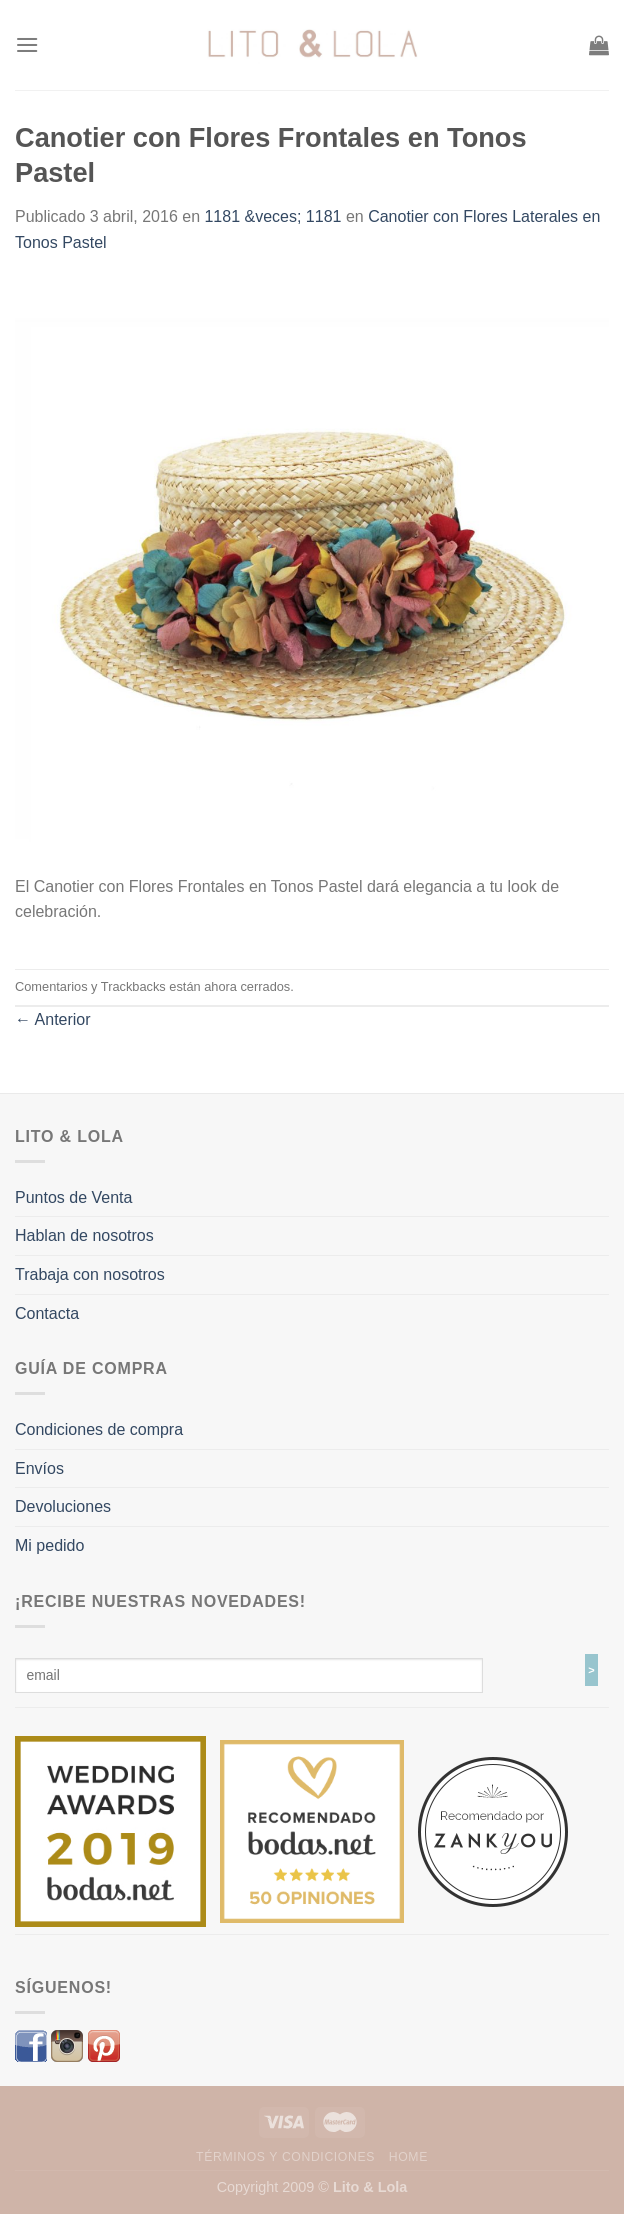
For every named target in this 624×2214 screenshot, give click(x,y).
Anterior (53, 1019)
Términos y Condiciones (285, 2157)
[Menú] (27, 44)
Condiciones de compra (99, 1429)
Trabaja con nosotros (90, 1274)
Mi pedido (49, 1545)
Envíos (39, 1468)
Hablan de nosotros (84, 1235)
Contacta (47, 1313)
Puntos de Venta (73, 1197)
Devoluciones (63, 1506)
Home (408, 2157)
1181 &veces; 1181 (272, 216)
